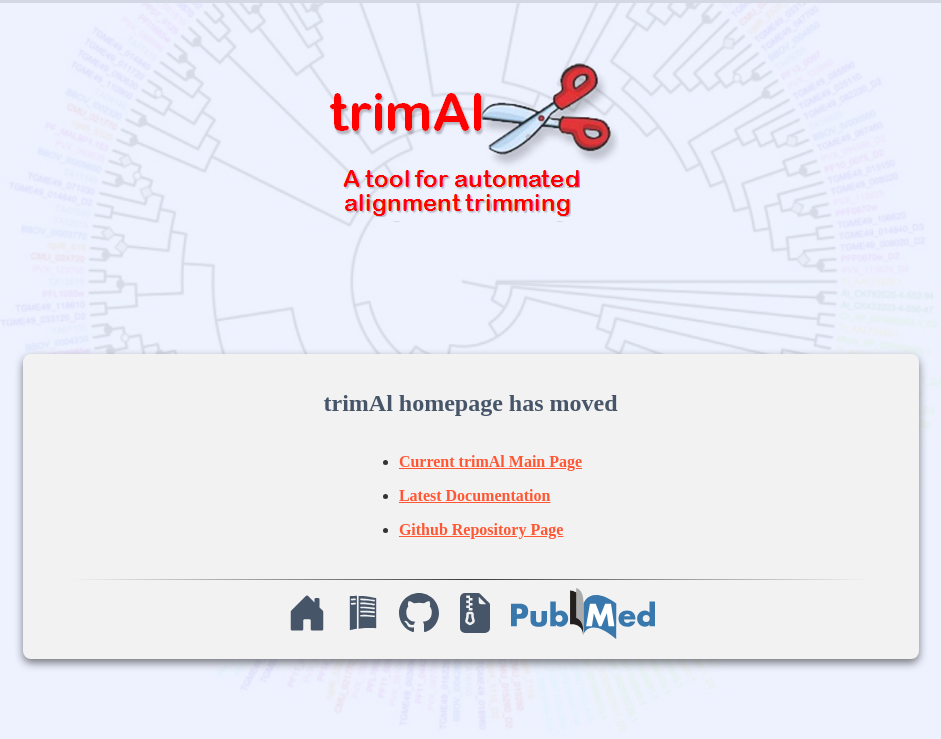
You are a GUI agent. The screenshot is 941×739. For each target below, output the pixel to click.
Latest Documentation (475, 495)
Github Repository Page (481, 529)
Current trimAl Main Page (490, 461)
